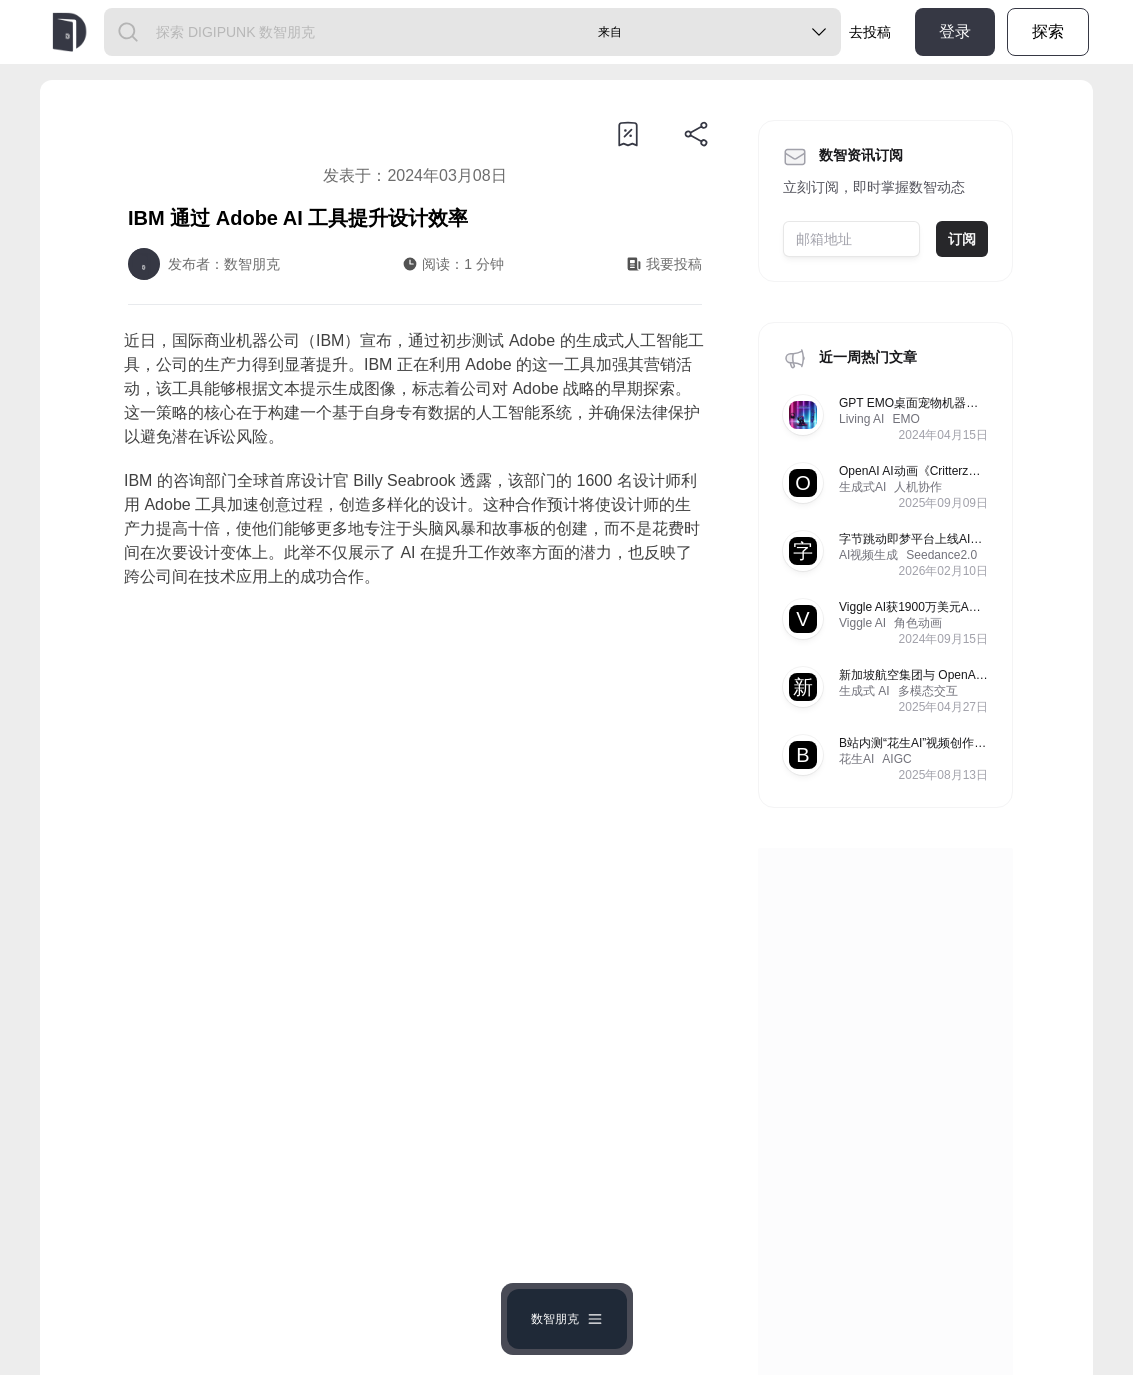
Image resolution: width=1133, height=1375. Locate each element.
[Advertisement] (415, 769)
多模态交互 (928, 691)
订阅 (962, 239)
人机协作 (918, 487)
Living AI (861, 419)
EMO (905, 419)
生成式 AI (864, 691)
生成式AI (862, 487)
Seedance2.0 (941, 555)
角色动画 (918, 623)
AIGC (896, 759)
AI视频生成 (868, 555)
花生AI (856, 759)
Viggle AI (862, 623)
